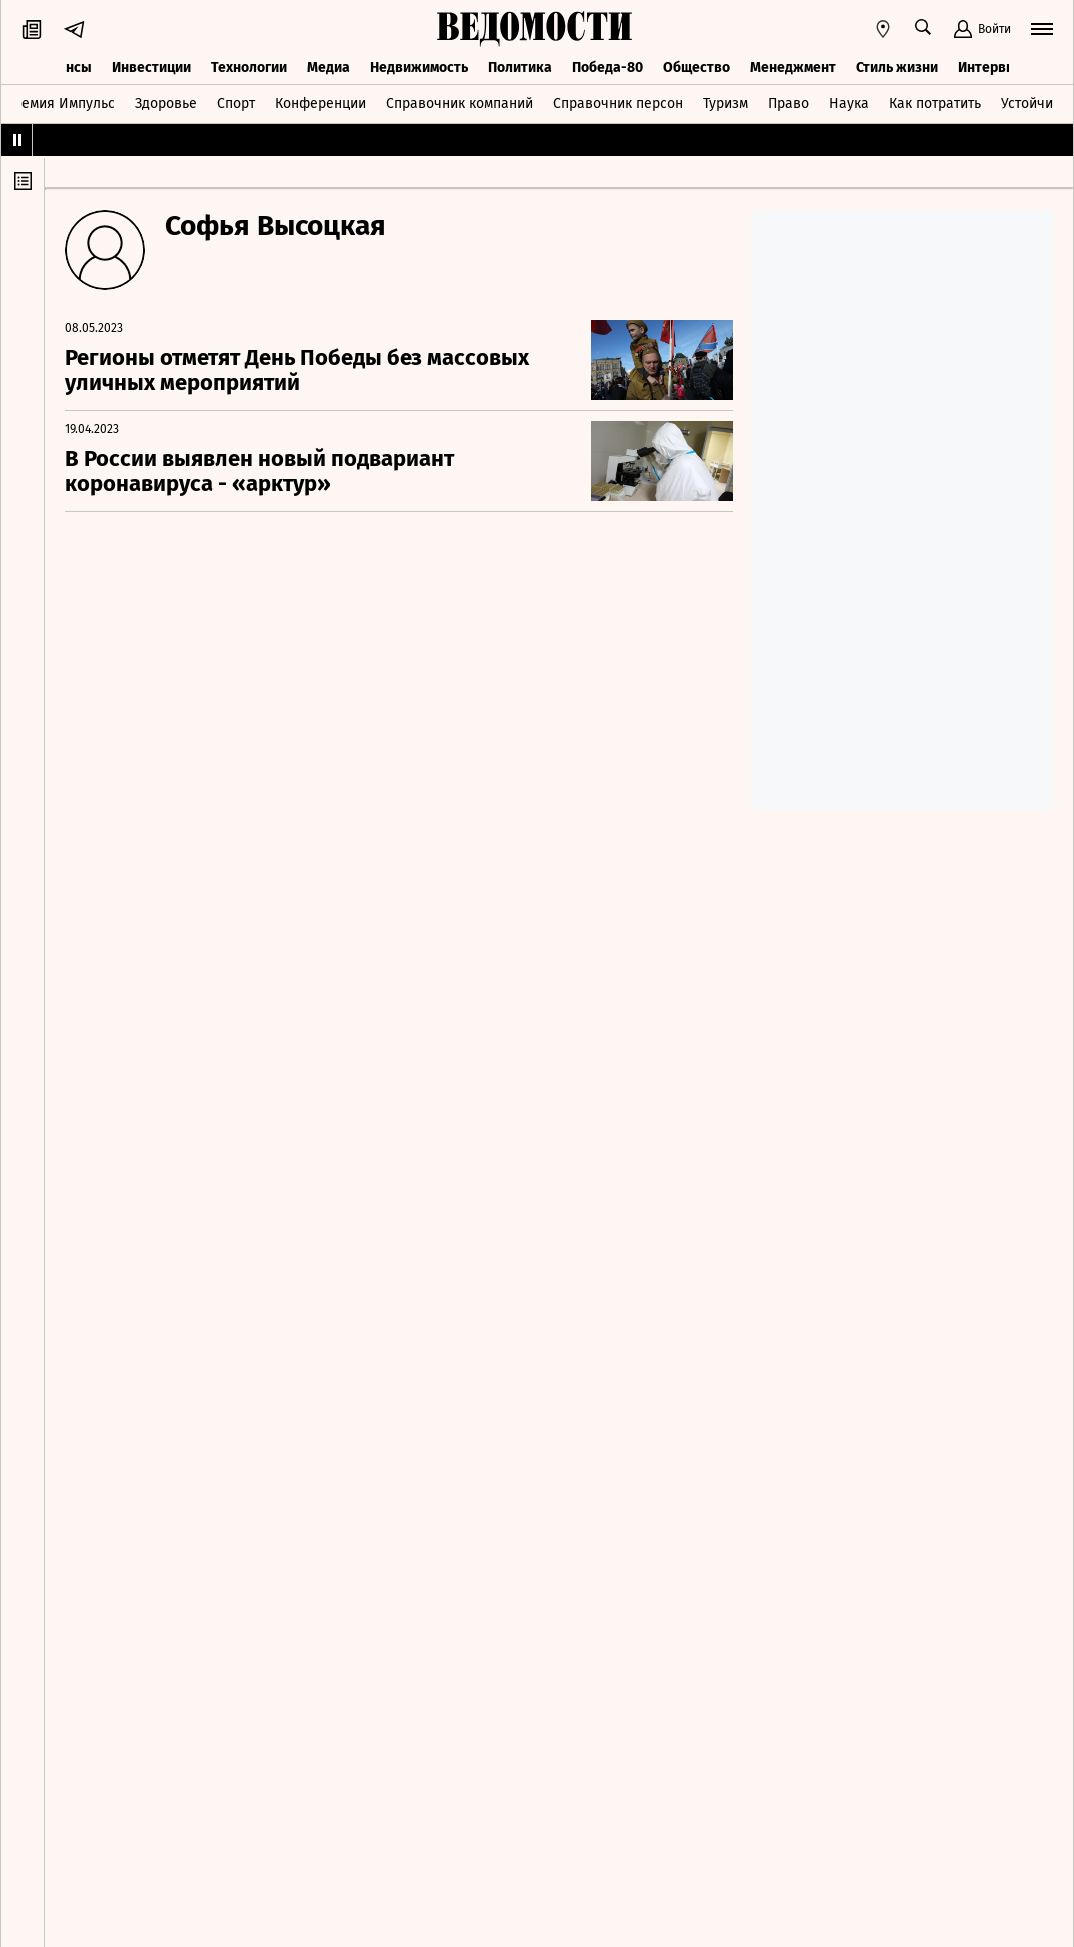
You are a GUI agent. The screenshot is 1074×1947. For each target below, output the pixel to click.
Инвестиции (151, 67)
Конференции (320, 103)
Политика (520, 67)
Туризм (725, 103)
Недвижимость (419, 67)
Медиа (328, 67)
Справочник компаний (459, 103)
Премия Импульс (60, 103)
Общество (696, 67)
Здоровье (166, 103)
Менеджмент (793, 67)
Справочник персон (618, 103)
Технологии (249, 67)
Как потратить (935, 103)
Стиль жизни (897, 67)
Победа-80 (607, 67)
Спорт (236, 103)
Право (788, 103)
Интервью (991, 67)
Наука (849, 103)
